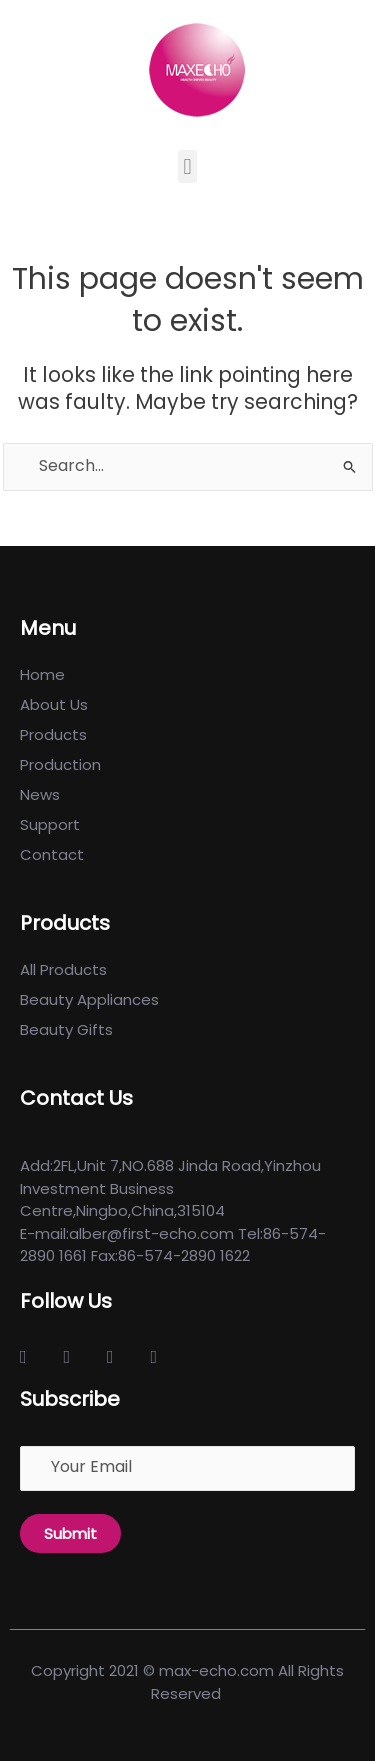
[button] (187, 166)
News (40, 794)
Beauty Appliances (89, 999)
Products (53, 734)
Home (42, 674)
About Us (54, 704)
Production (60, 764)
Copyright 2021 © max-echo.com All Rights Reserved (187, 1682)
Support (50, 824)
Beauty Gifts (66, 1029)
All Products (63, 969)
